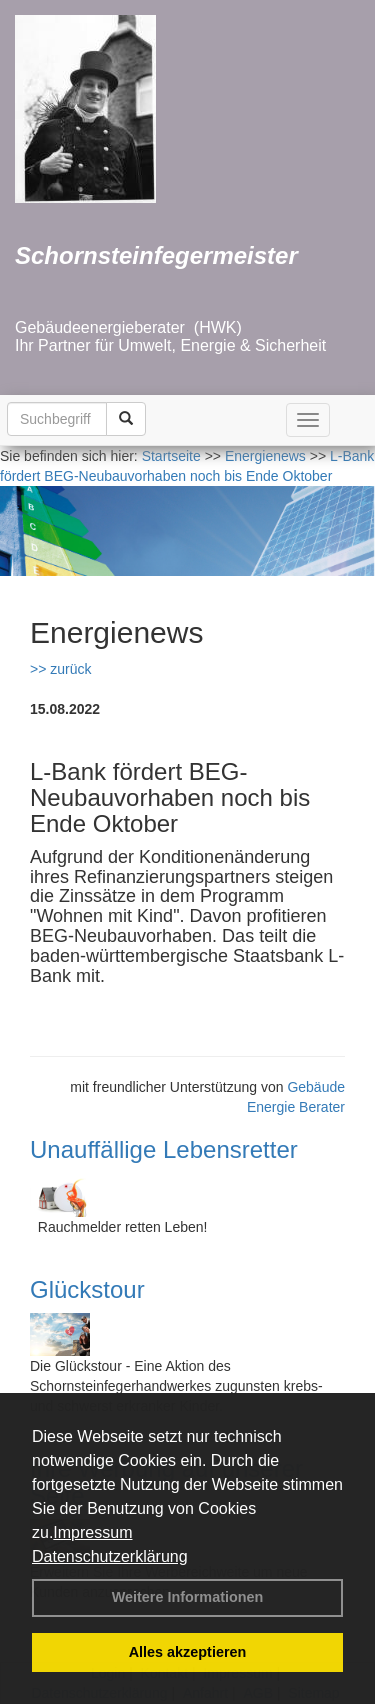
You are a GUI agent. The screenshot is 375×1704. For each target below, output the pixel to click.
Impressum (92, 1532)
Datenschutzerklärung (110, 1556)
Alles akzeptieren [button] (188, 1652)
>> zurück (60, 669)
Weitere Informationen (188, 1597)
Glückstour (87, 1289)
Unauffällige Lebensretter (164, 1149)
